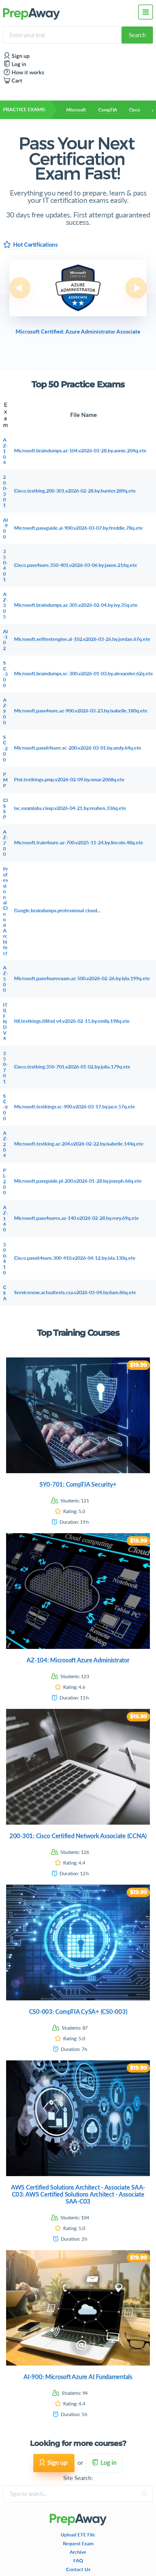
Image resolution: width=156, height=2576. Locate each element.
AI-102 (5, 640)
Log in (14, 64)
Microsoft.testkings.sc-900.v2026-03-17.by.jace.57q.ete (74, 1106)
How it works (23, 72)
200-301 (5, 491)
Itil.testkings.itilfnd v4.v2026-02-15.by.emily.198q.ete (72, 1021)
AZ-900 (5, 711)
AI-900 (5, 528)
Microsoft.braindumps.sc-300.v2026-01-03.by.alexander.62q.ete (83, 673)
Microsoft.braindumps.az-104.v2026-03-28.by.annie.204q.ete (80, 450)
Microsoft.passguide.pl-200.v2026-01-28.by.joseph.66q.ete (78, 1181)
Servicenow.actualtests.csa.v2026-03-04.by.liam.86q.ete (75, 1292)
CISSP (5, 808)
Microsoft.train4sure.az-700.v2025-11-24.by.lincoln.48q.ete (78, 842)
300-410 (5, 1258)
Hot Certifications (30, 244)
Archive (78, 2552)
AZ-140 (5, 1219)
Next (136, 287)
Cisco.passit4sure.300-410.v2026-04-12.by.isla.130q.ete (75, 1258)
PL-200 (5, 1181)
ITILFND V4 (5, 1021)
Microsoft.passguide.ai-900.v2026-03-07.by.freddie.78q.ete (78, 528)
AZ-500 (5, 979)
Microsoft (76, 109)
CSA (4, 1292)
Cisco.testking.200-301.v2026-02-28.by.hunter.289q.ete (75, 490)
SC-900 (5, 1107)
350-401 (5, 565)
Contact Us (78, 2569)
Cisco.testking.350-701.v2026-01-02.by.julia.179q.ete (72, 1066)
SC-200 (5, 748)
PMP (5, 779)
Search (137, 34)
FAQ (78, 2560)
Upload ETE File (78, 2534)
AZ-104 (5, 451)
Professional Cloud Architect (5, 911)
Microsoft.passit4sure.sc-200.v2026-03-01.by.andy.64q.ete (77, 747)
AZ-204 (5, 1144)
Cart (12, 80)
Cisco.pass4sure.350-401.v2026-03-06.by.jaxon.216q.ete (75, 565)
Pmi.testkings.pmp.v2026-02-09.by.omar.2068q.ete (69, 779)
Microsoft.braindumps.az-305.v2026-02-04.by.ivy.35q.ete (76, 605)
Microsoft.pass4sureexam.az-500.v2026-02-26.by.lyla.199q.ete (82, 978)
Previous (20, 287)
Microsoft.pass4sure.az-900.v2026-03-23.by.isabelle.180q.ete (80, 710)
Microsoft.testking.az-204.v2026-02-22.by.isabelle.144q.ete (78, 1143)
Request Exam (78, 2543)
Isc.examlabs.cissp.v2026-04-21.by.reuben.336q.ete (70, 808)
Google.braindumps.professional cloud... (57, 910)
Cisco (134, 109)
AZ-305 (5, 605)
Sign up (16, 56)
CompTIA (107, 109)
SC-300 (5, 674)
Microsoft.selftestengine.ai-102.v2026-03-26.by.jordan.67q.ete (82, 639)
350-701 (5, 1067)
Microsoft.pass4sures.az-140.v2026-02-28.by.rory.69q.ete (76, 1218)
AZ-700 (5, 843)
